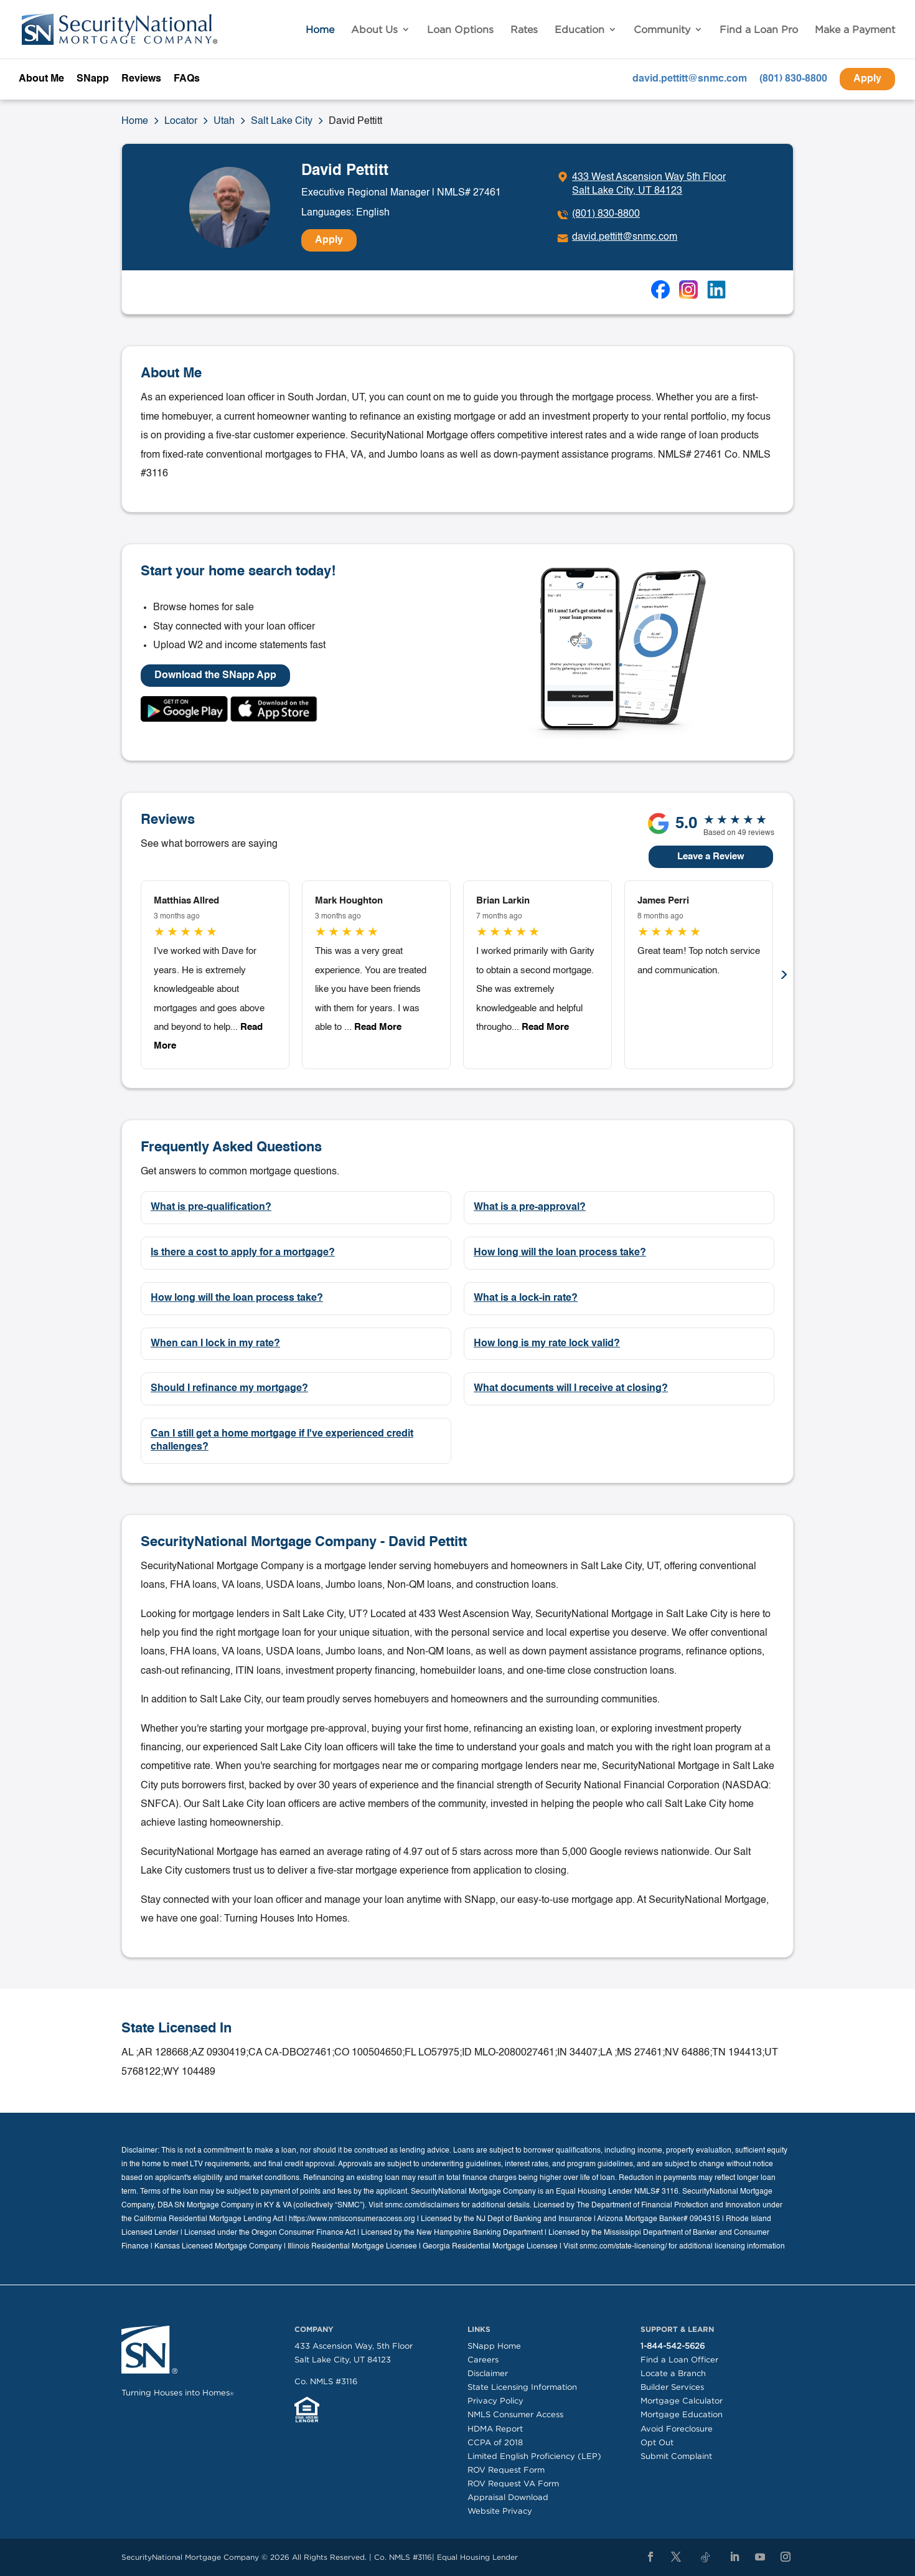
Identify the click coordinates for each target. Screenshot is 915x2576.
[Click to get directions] (641, 184)
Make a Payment (855, 30)
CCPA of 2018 (495, 2442)
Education (579, 30)
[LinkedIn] (734, 2557)
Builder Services (672, 2387)
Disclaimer (487, 2373)
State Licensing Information (522, 2387)
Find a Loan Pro (759, 30)
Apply (867, 79)
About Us (374, 30)
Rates (524, 30)
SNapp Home (494, 2346)
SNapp (93, 79)
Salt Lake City (281, 121)
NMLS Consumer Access (515, 2414)
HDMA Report (495, 2428)
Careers (483, 2359)
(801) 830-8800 (793, 79)
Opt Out (656, 2442)
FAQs (187, 79)
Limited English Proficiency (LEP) (534, 2456)
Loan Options (460, 30)
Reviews (141, 79)
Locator (180, 121)
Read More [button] (376, 1027)
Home (320, 30)
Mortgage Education (681, 2414)
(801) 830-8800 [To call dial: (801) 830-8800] (606, 214)
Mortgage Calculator (681, 2400)
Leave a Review (710, 856)
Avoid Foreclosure (676, 2428)
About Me (41, 79)
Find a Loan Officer (679, 2359)
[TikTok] (705, 2558)
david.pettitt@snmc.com (689, 79)
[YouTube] (760, 2557)
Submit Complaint (676, 2456)
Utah (224, 121)
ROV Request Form (506, 2470)
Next (783, 975)
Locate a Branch (673, 2373)
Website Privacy (499, 2511)
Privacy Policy (495, 2400)
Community (662, 30)
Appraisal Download (507, 2497)
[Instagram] (786, 2557)
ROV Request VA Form (513, 2483)
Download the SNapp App (215, 676)
